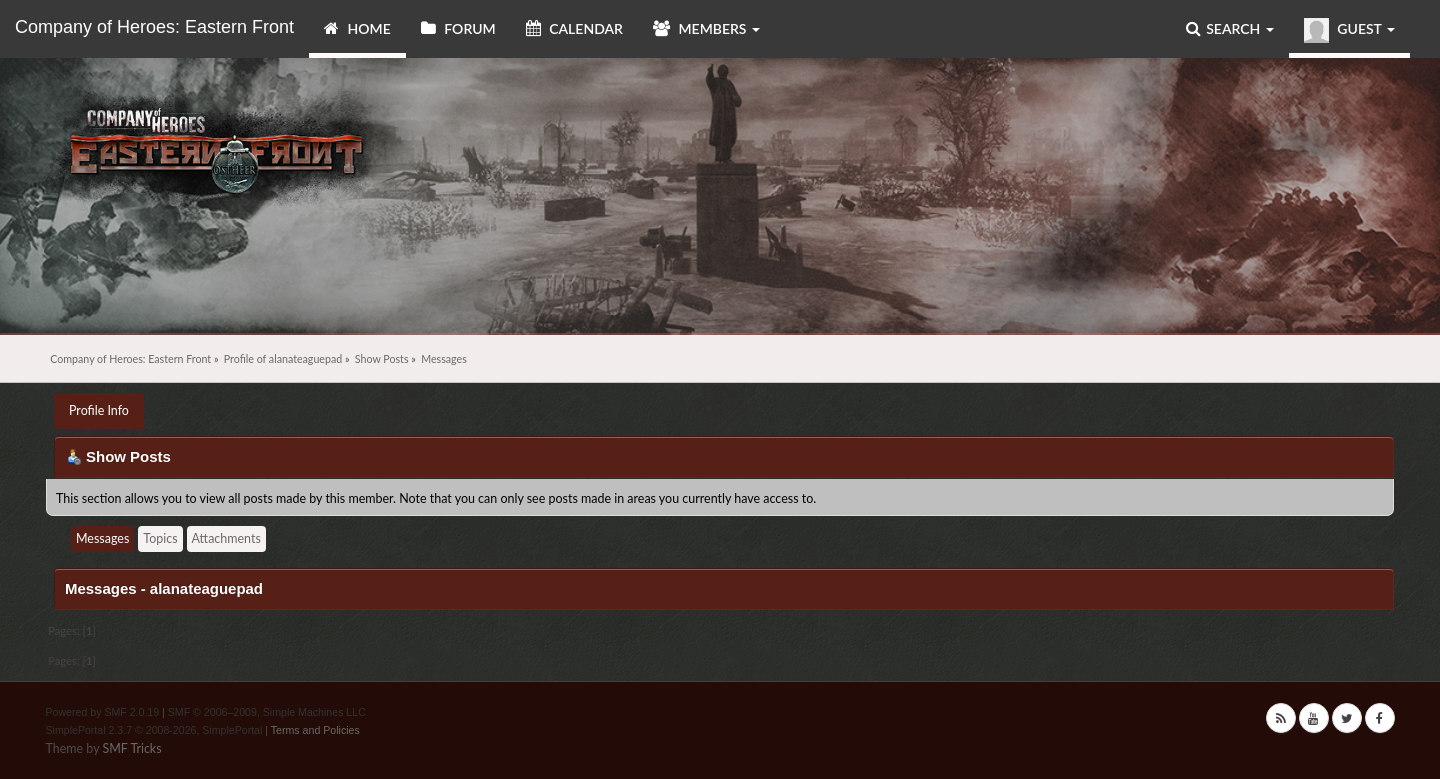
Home (357, 28)
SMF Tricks (131, 748)
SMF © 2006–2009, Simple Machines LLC (267, 712)
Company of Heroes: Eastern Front (154, 27)
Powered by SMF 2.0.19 (103, 712)
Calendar (574, 28)
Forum (458, 28)
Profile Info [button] (99, 410)
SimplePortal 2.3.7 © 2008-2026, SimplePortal (154, 730)
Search (1230, 28)
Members (706, 28)
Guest (1349, 30)
